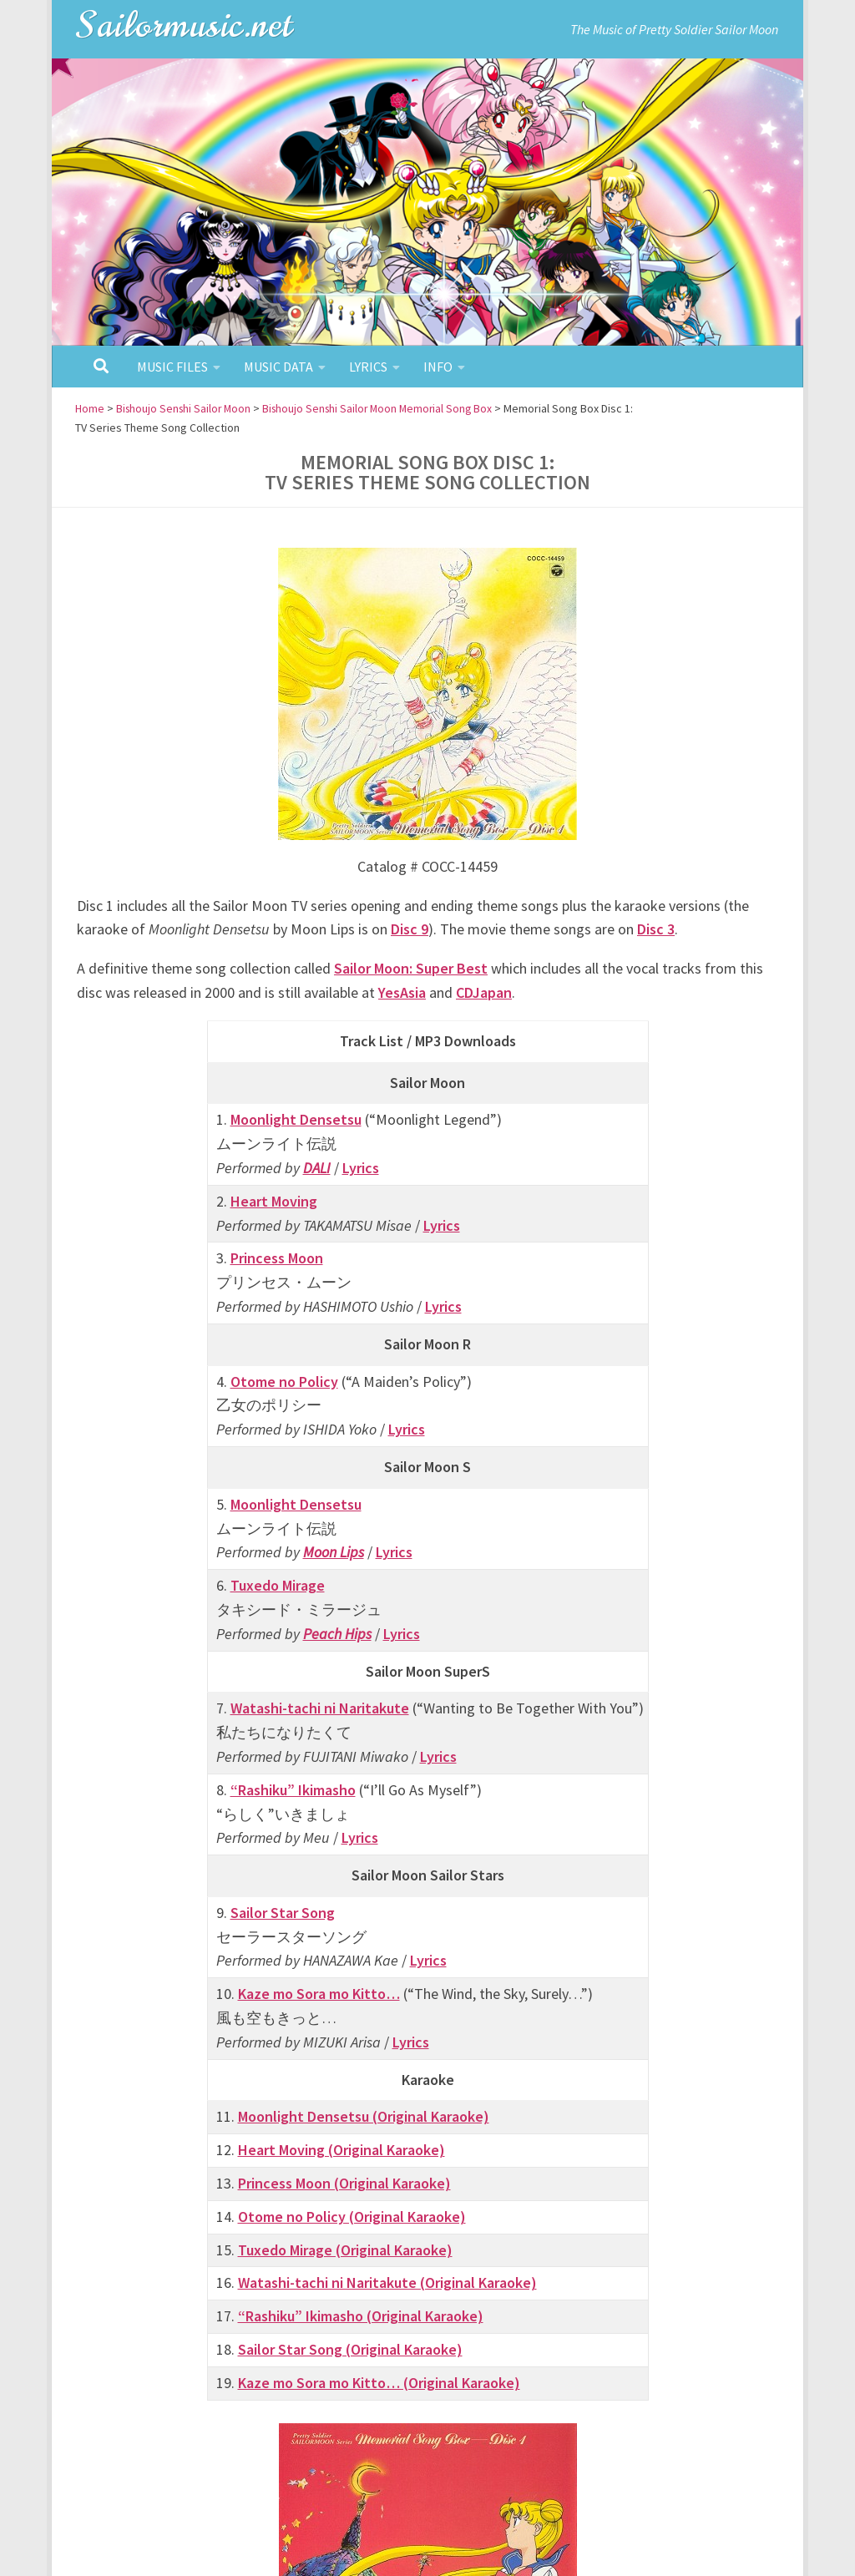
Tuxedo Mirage (277, 1585)
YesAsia (402, 992)
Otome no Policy (284, 1380)
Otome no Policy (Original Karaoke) (352, 2216)
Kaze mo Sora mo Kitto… (319, 1993)
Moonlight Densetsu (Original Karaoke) (363, 2116)
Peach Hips (337, 1632)
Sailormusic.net (185, 24)
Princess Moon (276, 1258)
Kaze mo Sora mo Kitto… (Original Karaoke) (379, 2382)
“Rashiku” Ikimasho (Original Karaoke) (360, 2315)
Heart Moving (273, 1200)
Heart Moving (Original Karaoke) (341, 2149)
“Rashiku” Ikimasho (293, 1789)
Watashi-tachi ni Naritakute (319, 1708)
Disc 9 (409, 929)
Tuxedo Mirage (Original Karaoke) (345, 2249)
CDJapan (484, 992)
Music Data (278, 366)
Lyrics (368, 366)
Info (438, 366)
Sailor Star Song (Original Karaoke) (350, 2349)
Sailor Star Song (282, 1912)
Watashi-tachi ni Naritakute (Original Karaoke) (387, 2282)
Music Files (172, 366)
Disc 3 (656, 929)
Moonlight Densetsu (296, 1119)
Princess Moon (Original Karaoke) (344, 2183)
